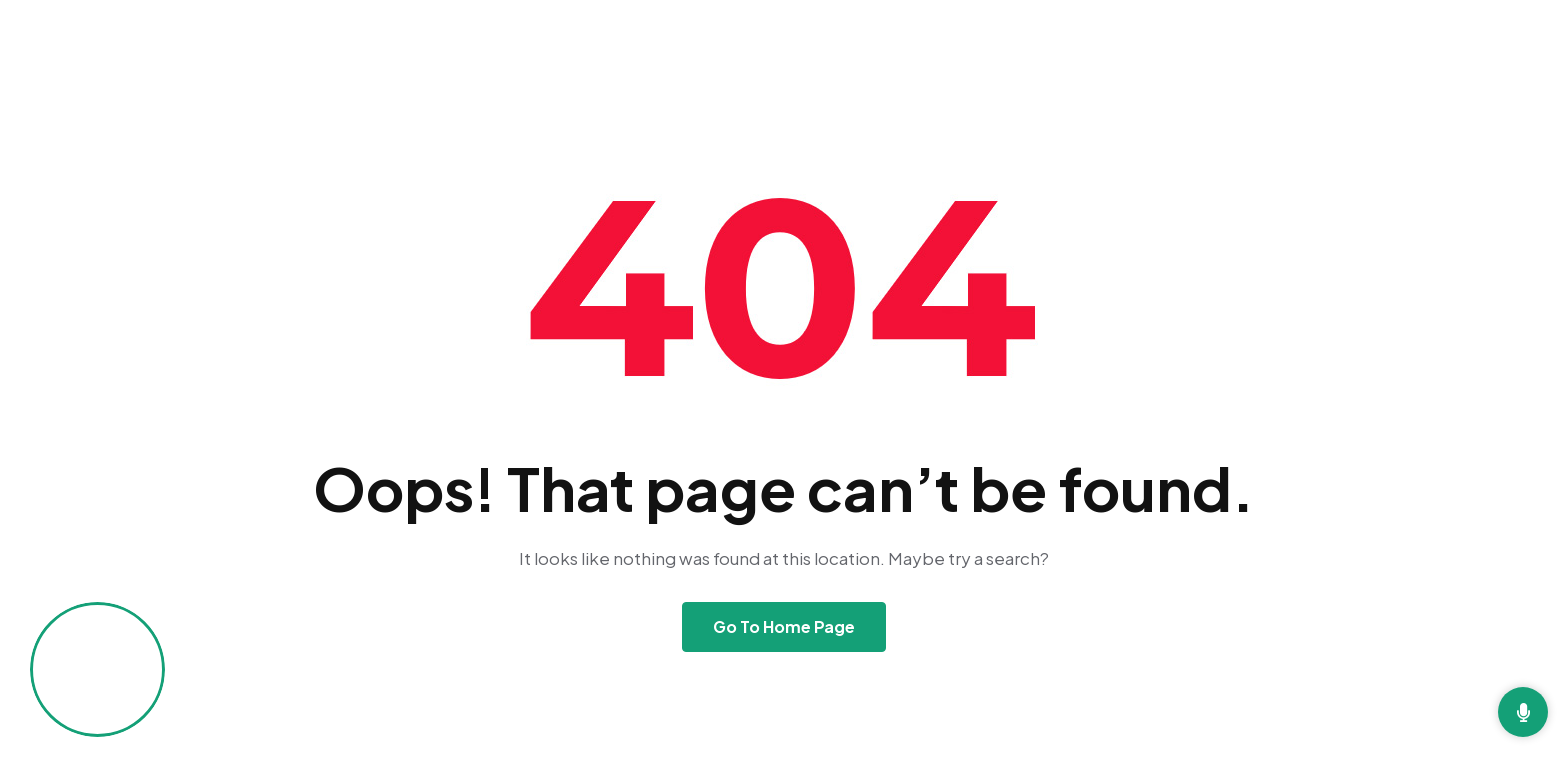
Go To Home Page (784, 626)
